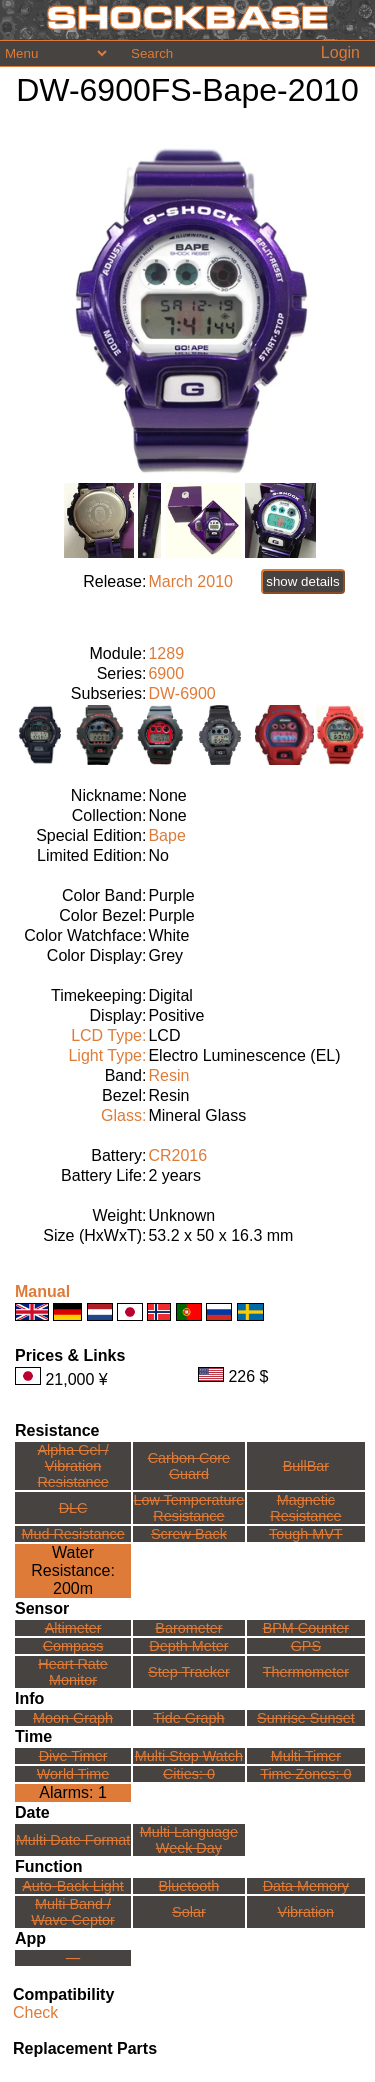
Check (35, 2012)
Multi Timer (306, 1756)
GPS (306, 1646)
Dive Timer (73, 1756)
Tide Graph (188, 1718)
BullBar (306, 1466)
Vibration (306, 1912)
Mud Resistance (72, 1534)
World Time (73, 1774)
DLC (73, 1508)
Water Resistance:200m (73, 1570)
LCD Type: (108, 1035)
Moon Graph (73, 1718)
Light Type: (107, 1055)
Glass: (123, 1115)
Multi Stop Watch (189, 1756)
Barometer (188, 1628)
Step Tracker (189, 1672)
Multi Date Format (73, 1840)
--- (73, 1958)
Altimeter (73, 1628)
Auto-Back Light (73, 1886)
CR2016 (177, 1155)
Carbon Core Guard (189, 1466)
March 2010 (190, 581)
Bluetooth (189, 1886)
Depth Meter (188, 1646)
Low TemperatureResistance (188, 1508)
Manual (42, 1291)
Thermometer (306, 1672)
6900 (166, 673)
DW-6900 (181, 693)
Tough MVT (306, 1534)
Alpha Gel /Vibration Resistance (72, 1466)
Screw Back (189, 1534)
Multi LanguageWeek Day (189, 1840)
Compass (73, 1646)
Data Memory (306, 1886)
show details (302, 581)
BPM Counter (306, 1628)
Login (340, 52)
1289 (166, 653)
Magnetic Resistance (305, 1508)
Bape (166, 835)
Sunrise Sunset (306, 1718)
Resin (168, 1075)
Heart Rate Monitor (73, 1672)
